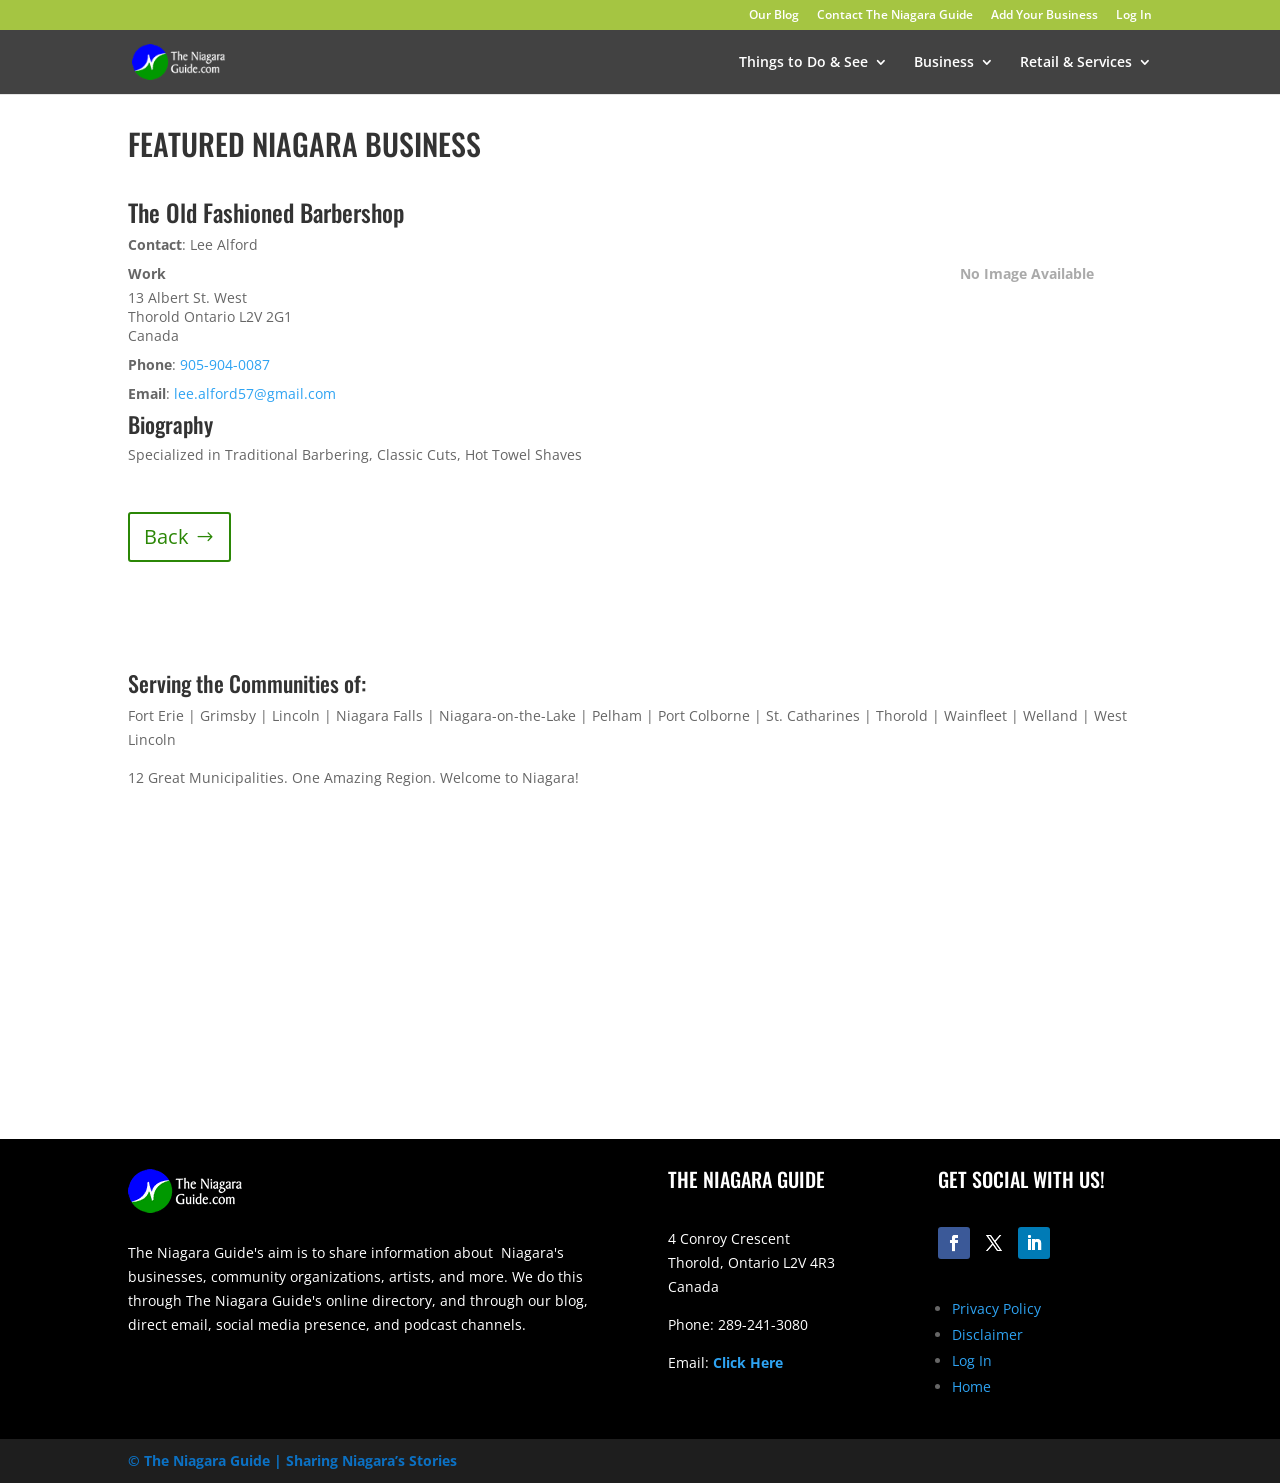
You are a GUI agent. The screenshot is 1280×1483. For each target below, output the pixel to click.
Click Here (748, 1362)
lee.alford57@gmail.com (255, 393)
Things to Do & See (803, 63)
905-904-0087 (225, 364)
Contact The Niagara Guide (895, 16)
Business (944, 63)
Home (971, 1386)
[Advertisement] (910, 982)
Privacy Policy (996, 1308)
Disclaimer (987, 1334)
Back (166, 536)
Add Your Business (1044, 16)
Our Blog (774, 16)
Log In (1134, 16)
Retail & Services (1076, 63)
